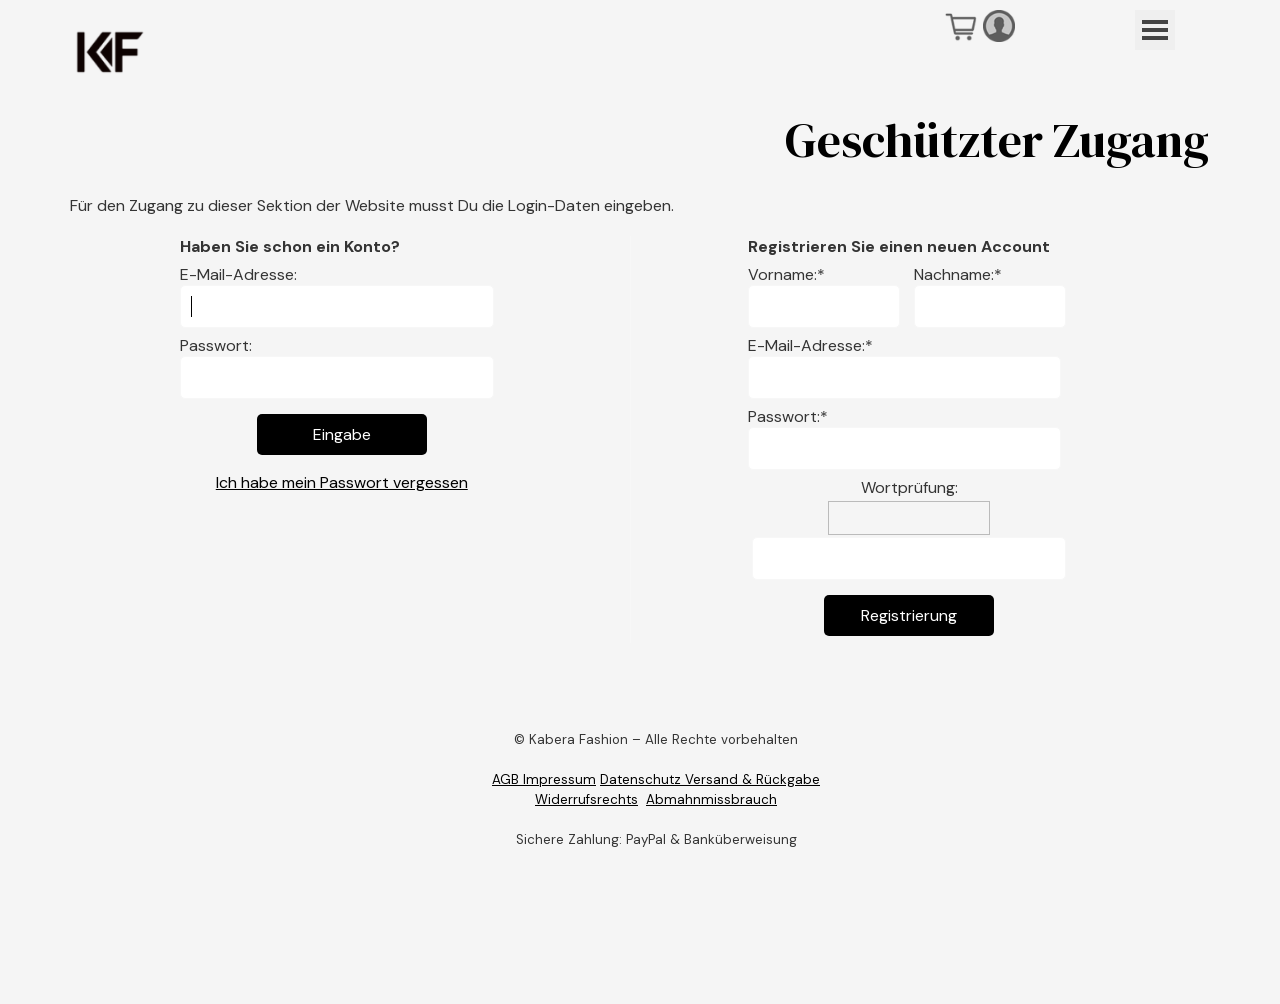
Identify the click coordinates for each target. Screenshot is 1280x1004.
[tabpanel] (656, 780)
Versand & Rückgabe (752, 779)
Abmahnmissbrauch (711, 799)
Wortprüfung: (909, 487)
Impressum (557, 779)
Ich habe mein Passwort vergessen (342, 482)
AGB (505, 779)
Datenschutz (642, 779)
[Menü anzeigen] (1155, 30)
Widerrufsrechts (586, 799)
